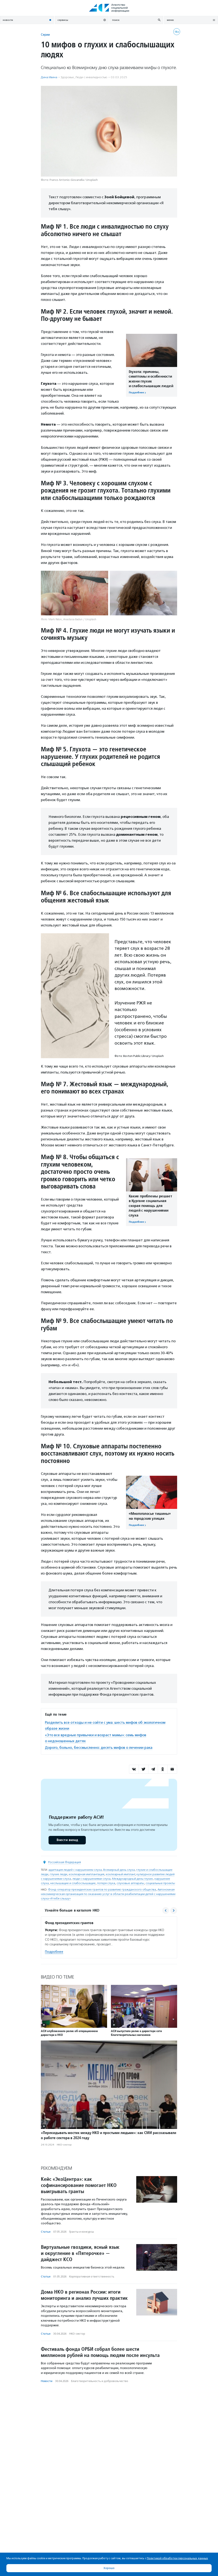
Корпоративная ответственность (91, 2276)
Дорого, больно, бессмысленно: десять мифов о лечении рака (98, 1747)
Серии (45, 34)
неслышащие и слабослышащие (73, 1883)
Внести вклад (67, 1840)
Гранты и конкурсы (81, 2231)
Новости (46, 2381)
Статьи (45, 2231)
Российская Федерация (64, 1862)
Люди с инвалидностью (91, 77)
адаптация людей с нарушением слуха (75, 1870)
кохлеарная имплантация (86, 1874)
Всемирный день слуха (119, 1870)
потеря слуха (106, 1883)
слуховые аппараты (130, 1883)
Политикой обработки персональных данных (177, 2558)
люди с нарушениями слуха (91, 1879)
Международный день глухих (132, 1879)
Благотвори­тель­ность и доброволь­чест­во (99, 2381)
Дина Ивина (49, 77)
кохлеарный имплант (120, 1874)
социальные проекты (160, 1883)
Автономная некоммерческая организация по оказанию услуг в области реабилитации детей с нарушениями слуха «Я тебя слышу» (108, 1894)
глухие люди (58, 1874)
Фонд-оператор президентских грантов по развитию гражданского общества (102, 1889)
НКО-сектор (64, 2144)
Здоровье (67, 77)
